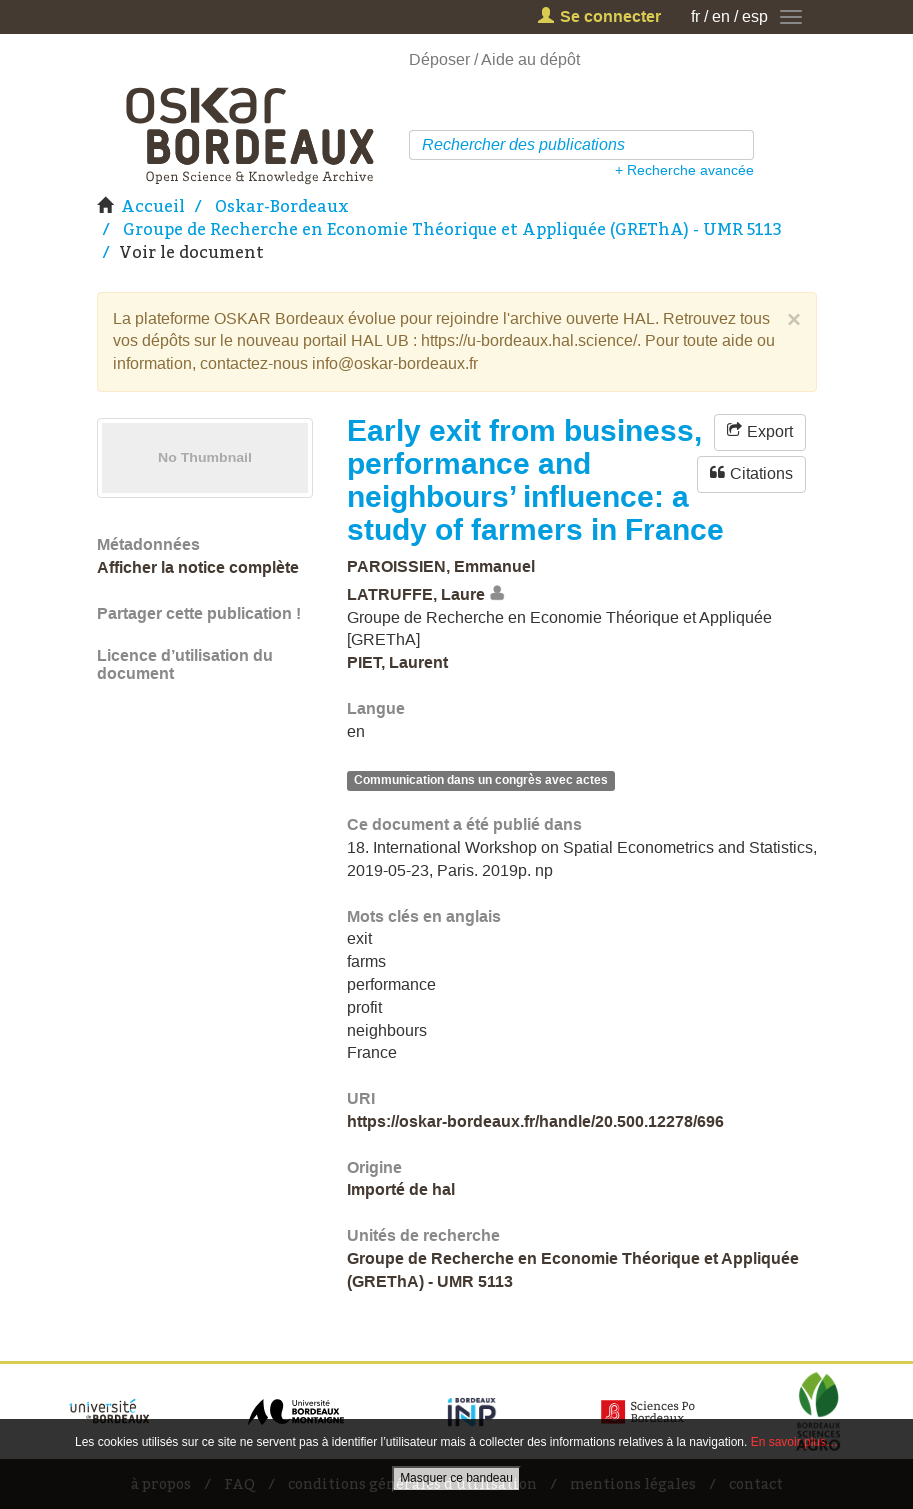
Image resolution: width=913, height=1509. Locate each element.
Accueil (153, 206)
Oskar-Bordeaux (282, 206)
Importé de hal (401, 1189)
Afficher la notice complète (198, 567)
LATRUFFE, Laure (416, 594)
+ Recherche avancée (684, 170)
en (721, 16)
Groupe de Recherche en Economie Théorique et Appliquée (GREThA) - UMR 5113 (452, 229)
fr (695, 16)
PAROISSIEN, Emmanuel (441, 566)
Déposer (439, 59)
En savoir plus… (794, 1442)
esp (755, 16)
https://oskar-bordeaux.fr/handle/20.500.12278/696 (535, 1121)
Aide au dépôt (530, 59)
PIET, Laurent (397, 662)
